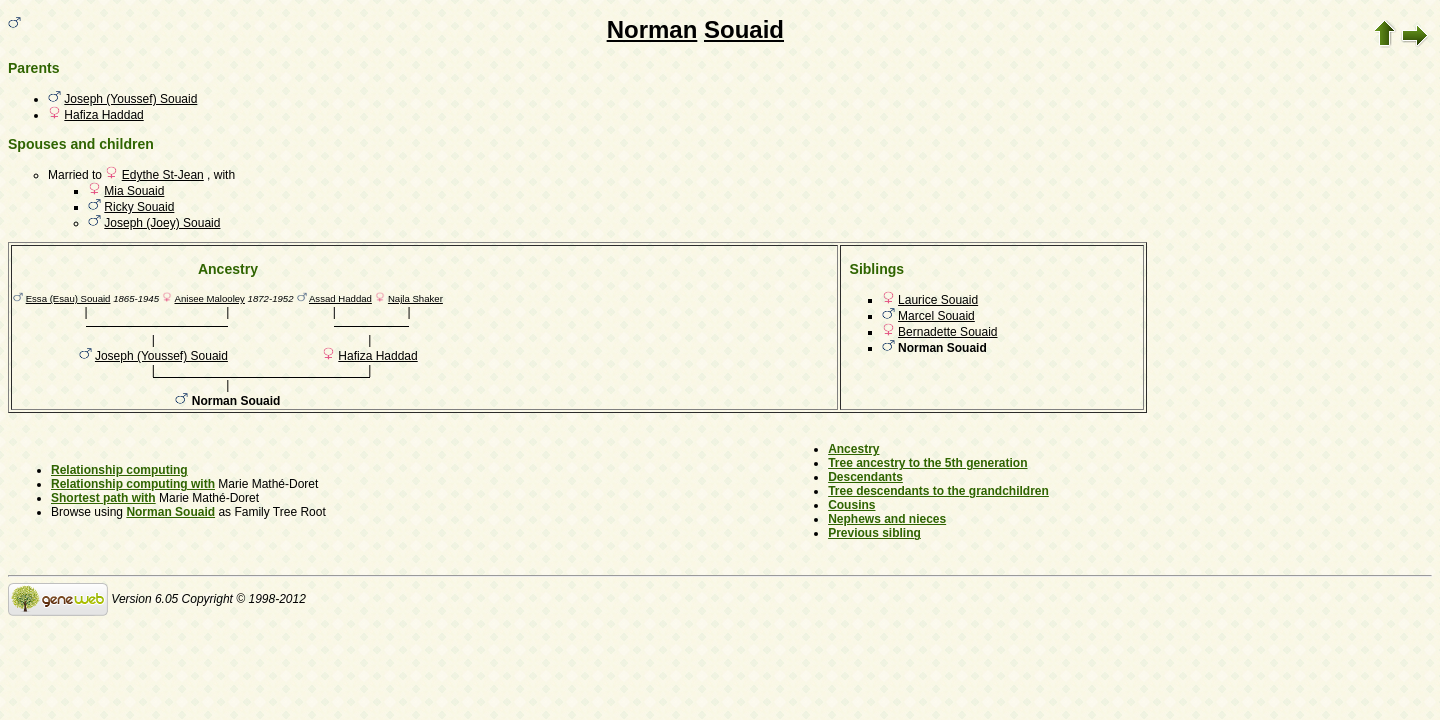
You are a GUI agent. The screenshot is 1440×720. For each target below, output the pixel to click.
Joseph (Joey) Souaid (162, 223)
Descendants (865, 477)
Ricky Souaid (139, 207)
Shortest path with (103, 498)
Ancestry (853, 449)
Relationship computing (119, 470)
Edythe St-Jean (163, 175)
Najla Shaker (415, 298)
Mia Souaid (134, 191)
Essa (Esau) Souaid (68, 298)
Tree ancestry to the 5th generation (927, 463)
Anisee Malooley (210, 298)
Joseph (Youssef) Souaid (130, 99)
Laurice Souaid (938, 300)
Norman (652, 29)
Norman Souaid (170, 512)
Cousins (851, 505)
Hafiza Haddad (103, 115)
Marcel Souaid (936, 316)
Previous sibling (874, 533)
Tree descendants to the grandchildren (938, 491)
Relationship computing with (133, 484)
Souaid (744, 29)
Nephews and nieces (887, 519)
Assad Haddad (340, 298)
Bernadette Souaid (947, 332)
